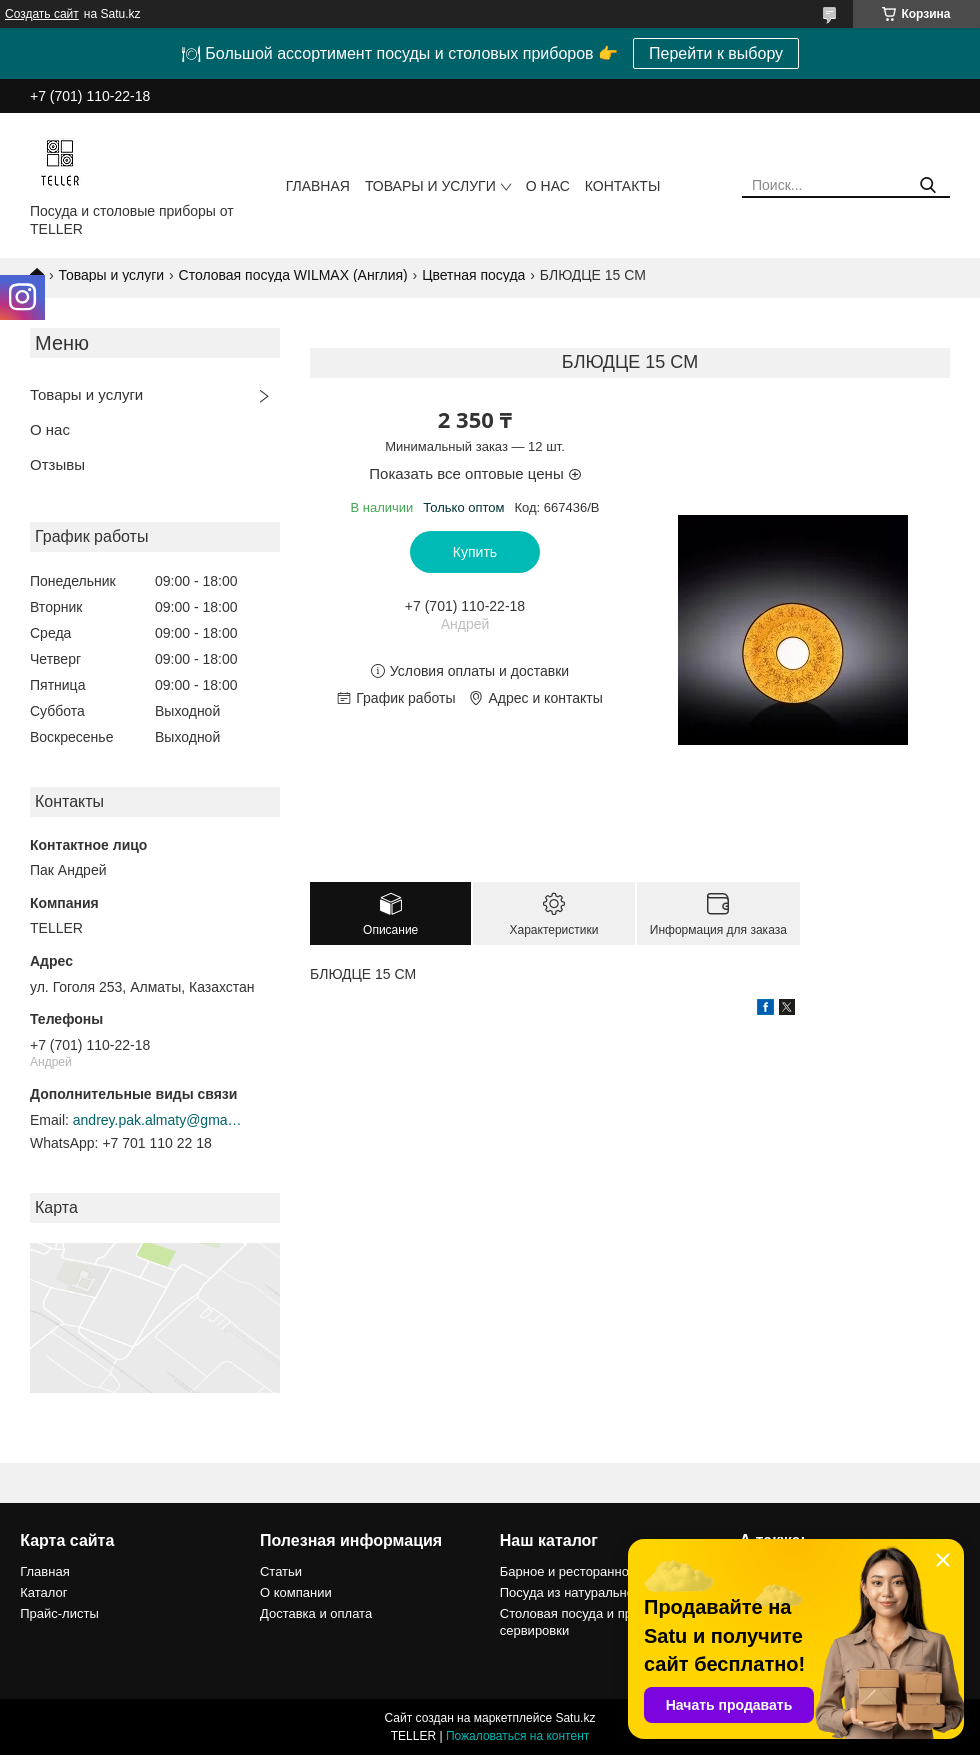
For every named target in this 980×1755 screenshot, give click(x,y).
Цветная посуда (473, 275)
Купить (475, 552)
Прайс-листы (59, 1613)
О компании (296, 1592)
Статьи (281, 1571)
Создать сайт (42, 14)
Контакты (623, 186)
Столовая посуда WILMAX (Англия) (293, 275)
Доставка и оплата (316, 1613)
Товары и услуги (430, 186)
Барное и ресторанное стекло (590, 1571)
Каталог (43, 1592)
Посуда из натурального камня (593, 1592)
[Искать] (927, 185)
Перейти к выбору (716, 53)
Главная (318, 186)
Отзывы (57, 464)
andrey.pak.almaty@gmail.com (158, 1120)
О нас (548, 186)
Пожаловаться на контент (517, 1736)
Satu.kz (575, 1718)
